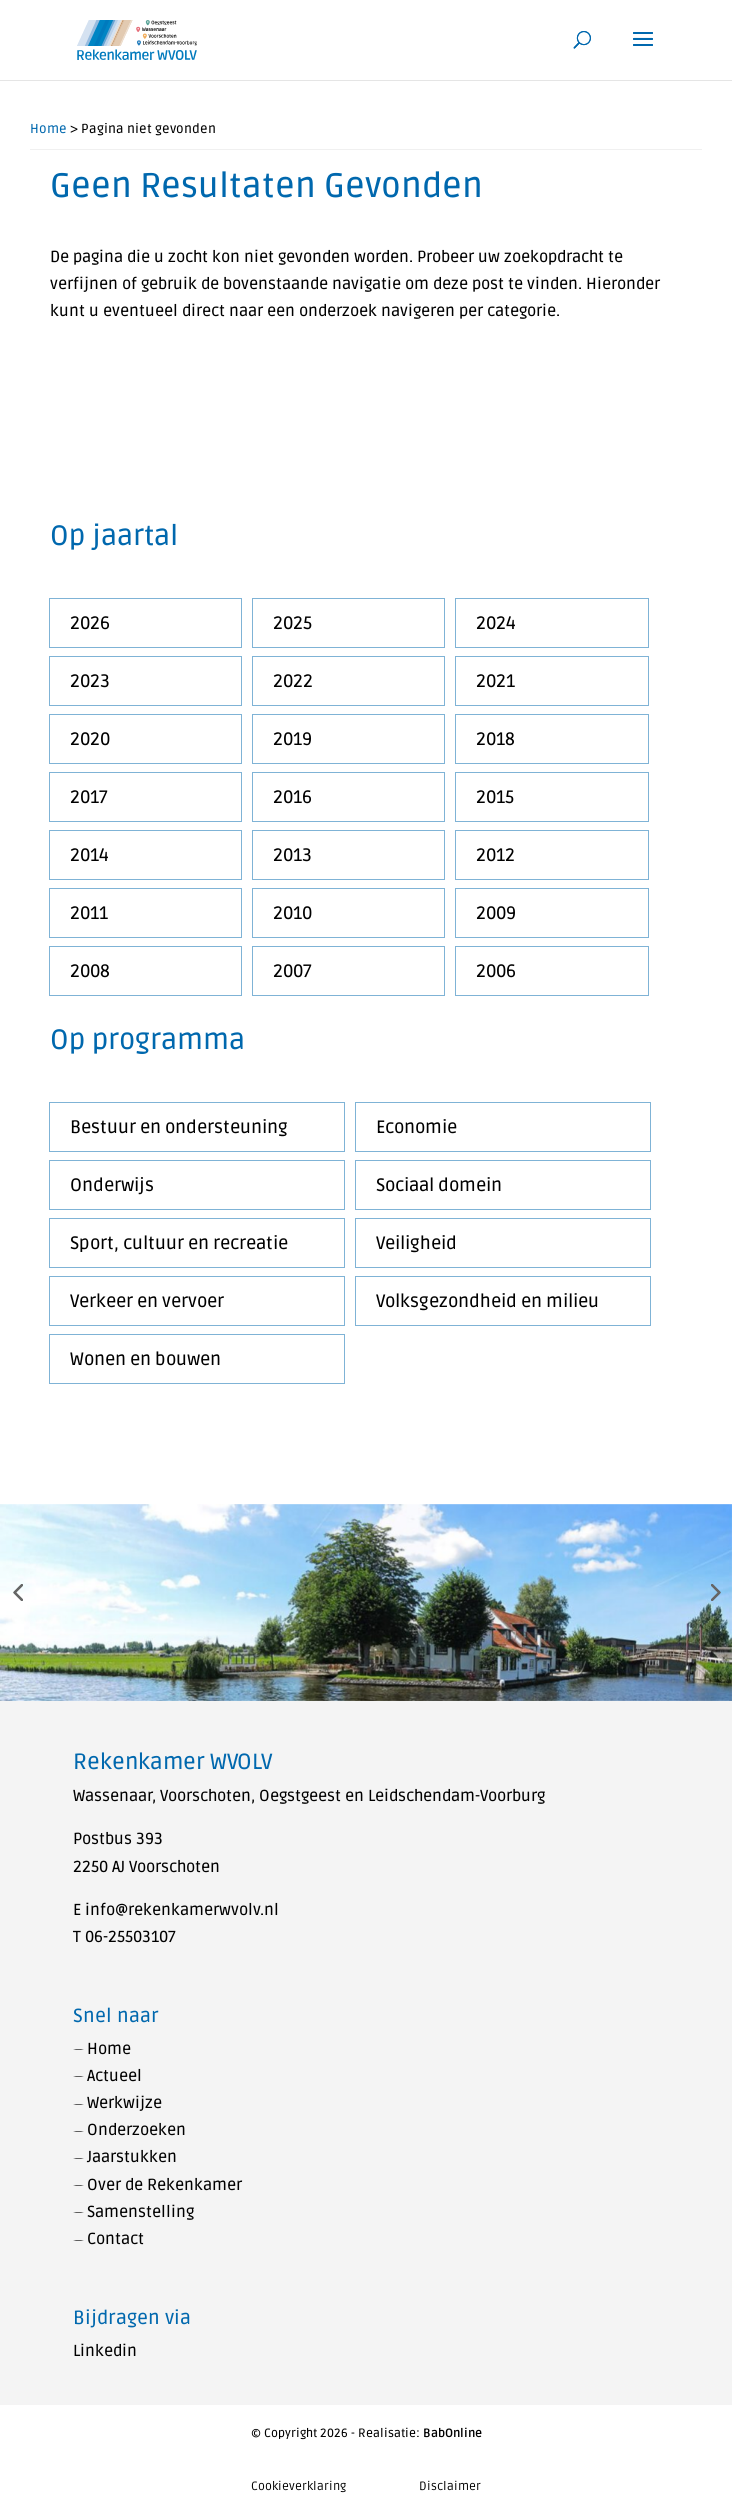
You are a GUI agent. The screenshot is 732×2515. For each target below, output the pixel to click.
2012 (495, 855)
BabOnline (452, 2433)
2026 (90, 623)
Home (48, 129)
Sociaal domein (439, 1185)
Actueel (114, 2076)
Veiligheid (416, 1243)
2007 (292, 971)
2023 (90, 681)
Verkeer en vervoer (147, 1301)
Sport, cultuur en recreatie (179, 1243)
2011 (89, 913)
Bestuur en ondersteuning (179, 1127)
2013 (292, 855)
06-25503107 (130, 1937)
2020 (90, 739)
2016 (292, 797)
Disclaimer (450, 2486)
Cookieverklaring (298, 2486)
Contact (115, 2239)
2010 (292, 913)
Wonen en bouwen (145, 1359)
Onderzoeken (136, 2130)
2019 (292, 739)
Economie (416, 1127)
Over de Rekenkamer (164, 2185)
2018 (495, 739)
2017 (89, 797)
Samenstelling (140, 2212)
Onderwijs (112, 1185)
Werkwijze (124, 2103)
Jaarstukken (132, 2157)
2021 (495, 681)
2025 (292, 623)
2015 (495, 797)
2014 (89, 855)
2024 (496, 623)
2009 (496, 913)
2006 (496, 971)
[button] (18, 1591)
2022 (293, 681)
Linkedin (105, 2351)
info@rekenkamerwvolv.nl (182, 1910)
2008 (90, 971)
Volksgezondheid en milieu (487, 1301)
